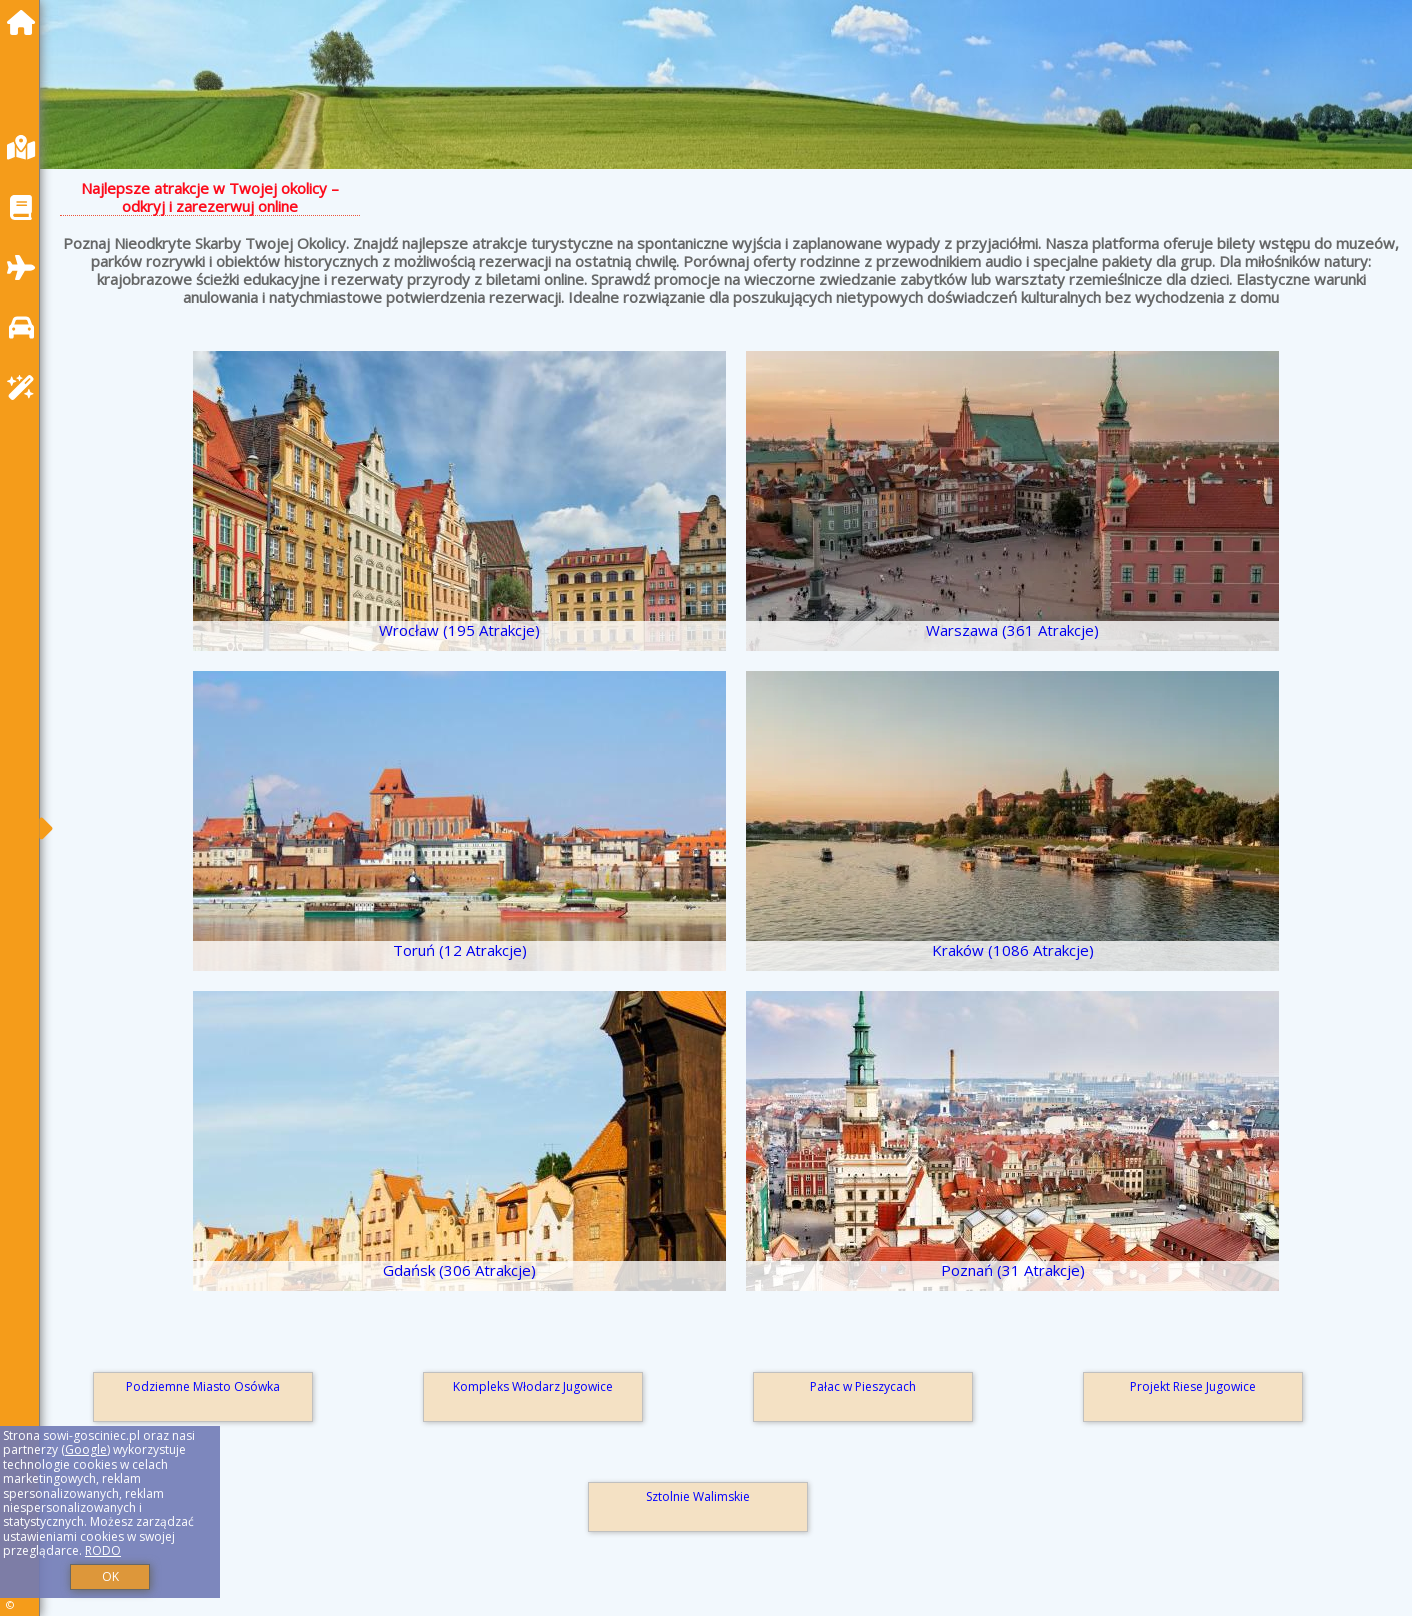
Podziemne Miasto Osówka (203, 1386)
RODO (103, 1550)
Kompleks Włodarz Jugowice (533, 1386)
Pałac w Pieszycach (863, 1386)
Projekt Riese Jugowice (1193, 1386)
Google (86, 1449)
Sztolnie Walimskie (698, 1496)
